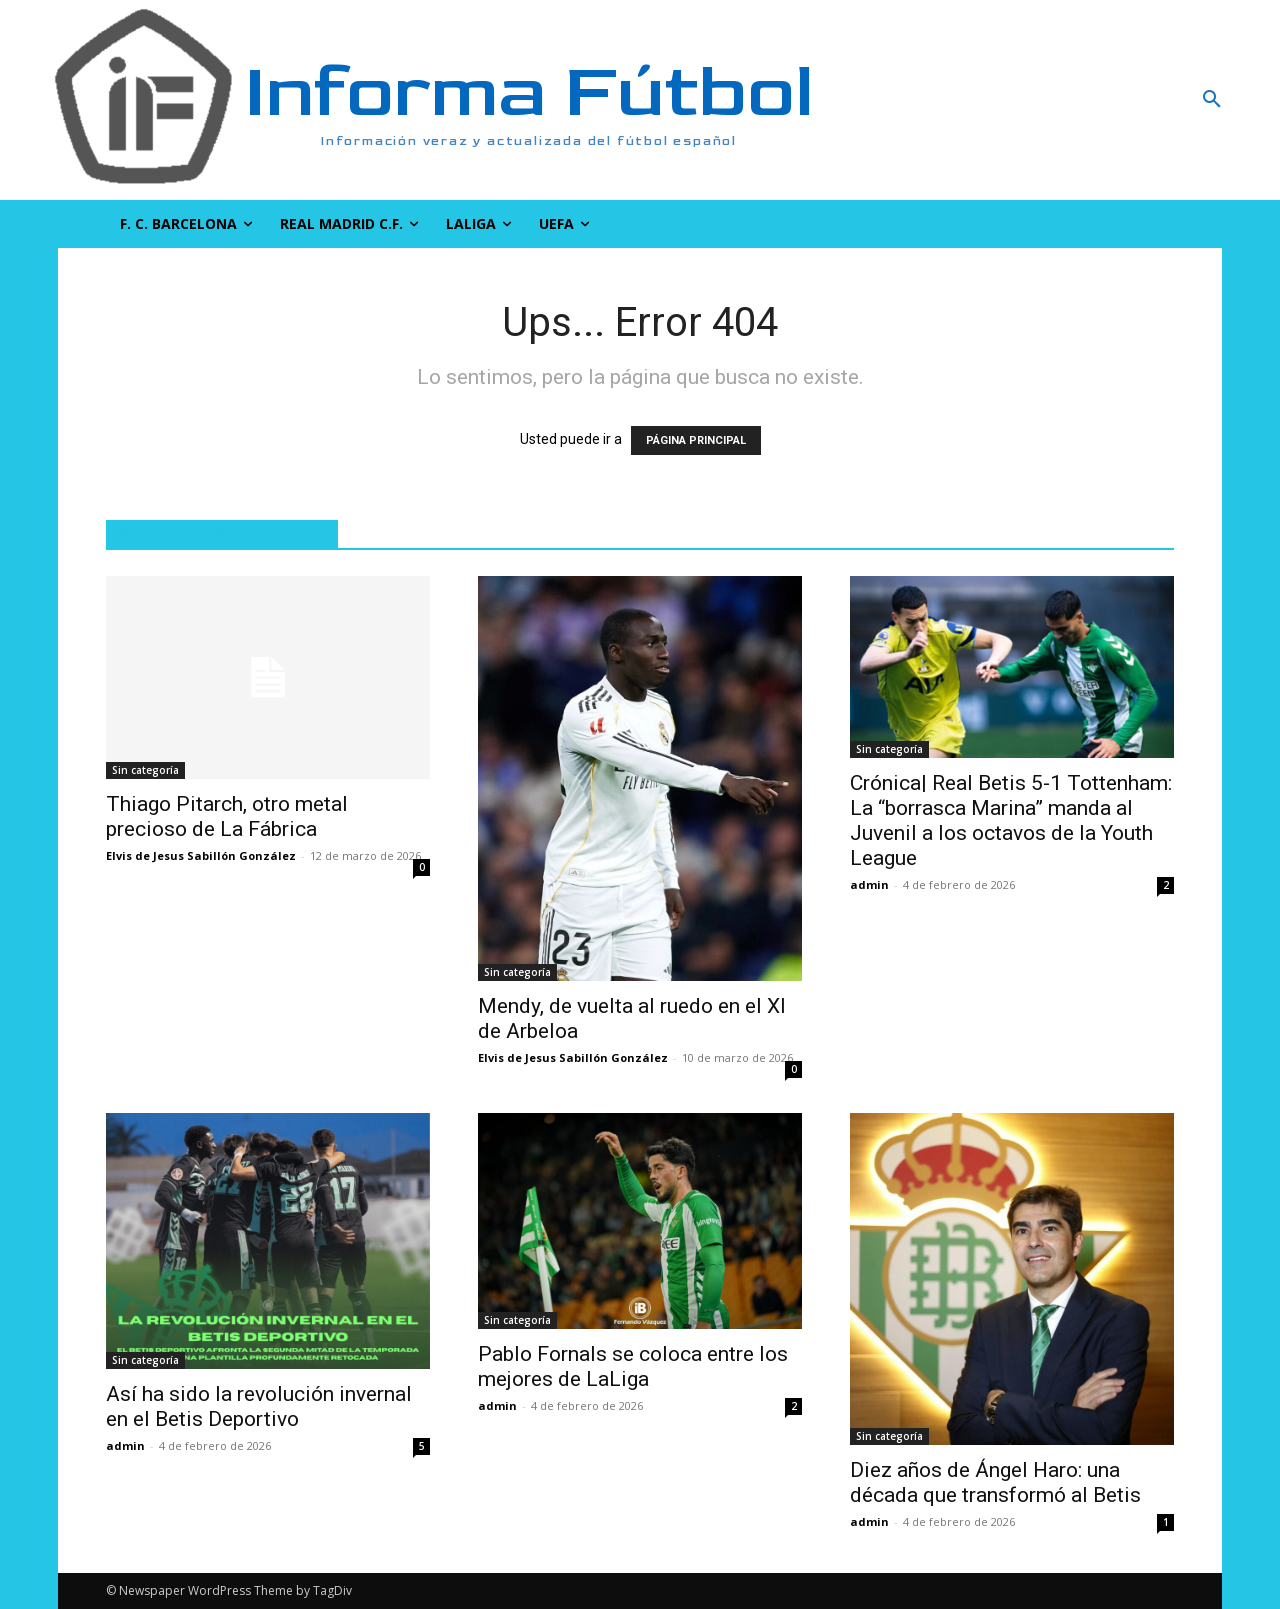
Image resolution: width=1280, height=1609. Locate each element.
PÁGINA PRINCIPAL (696, 440)
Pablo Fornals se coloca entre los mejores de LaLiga (633, 1366)
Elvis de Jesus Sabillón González (201, 855)
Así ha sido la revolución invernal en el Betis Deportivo (259, 1406)
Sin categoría (145, 770)
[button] (1105, 100)
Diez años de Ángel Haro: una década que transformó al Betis (995, 1482)
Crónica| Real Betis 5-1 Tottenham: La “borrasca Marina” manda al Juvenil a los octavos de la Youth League (1011, 820)
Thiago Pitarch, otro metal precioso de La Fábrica (227, 816)
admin (869, 884)
